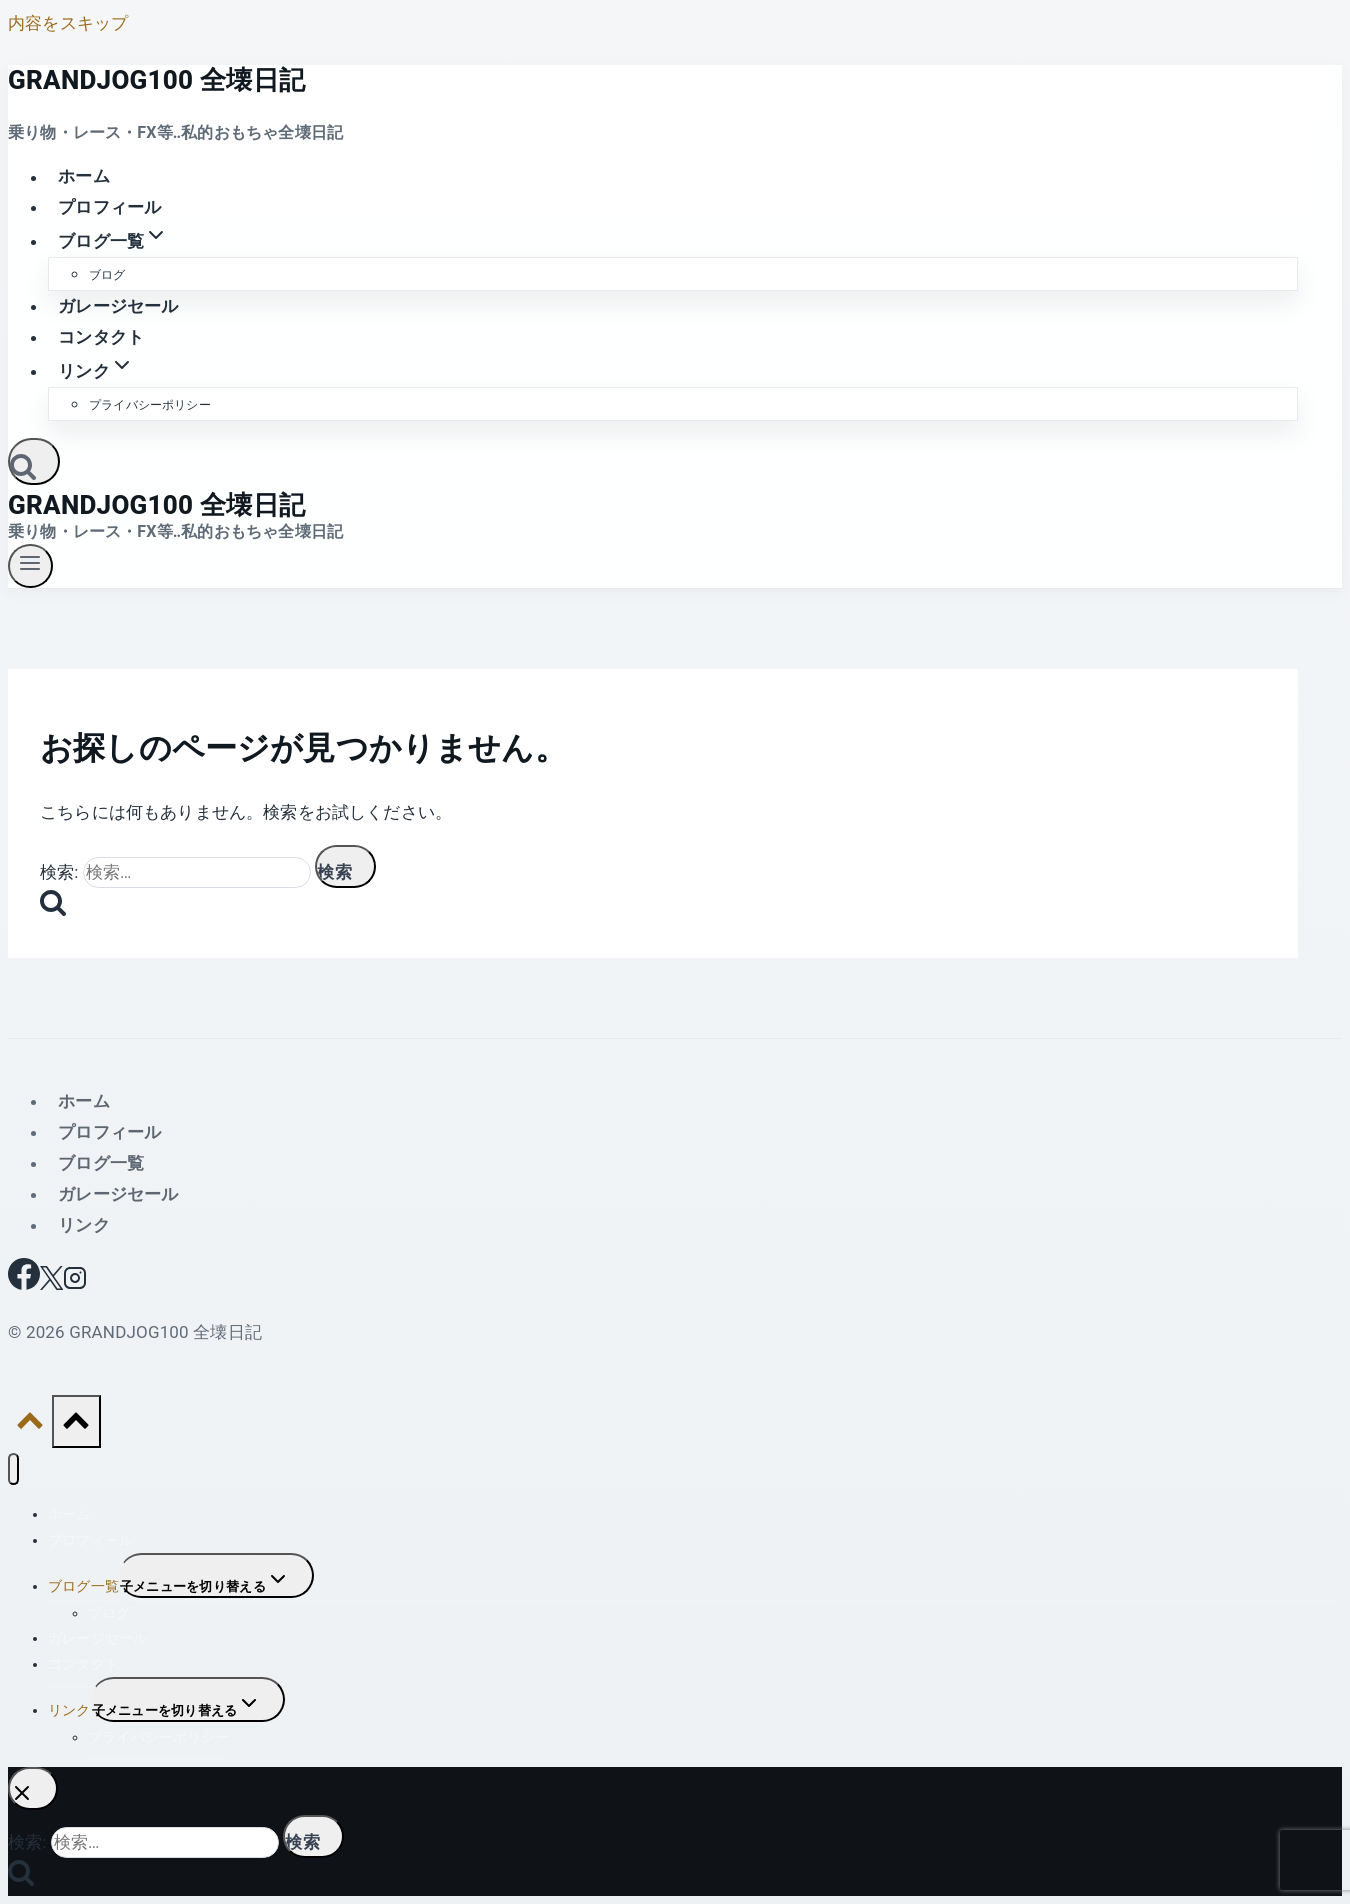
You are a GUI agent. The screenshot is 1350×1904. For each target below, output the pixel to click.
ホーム (84, 177)
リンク (84, 1225)
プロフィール (109, 207)
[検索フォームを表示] (34, 461)
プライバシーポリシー (150, 405)
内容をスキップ (68, 23)
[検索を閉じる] (33, 1788)
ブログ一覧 (101, 1163)
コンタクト (101, 337)
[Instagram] (75, 1284)
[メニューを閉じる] (13, 1469)
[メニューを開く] (30, 566)
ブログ (107, 275)
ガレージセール (118, 306)
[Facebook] (24, 1284)
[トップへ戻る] (30, 1426)
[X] (51, 1284)
